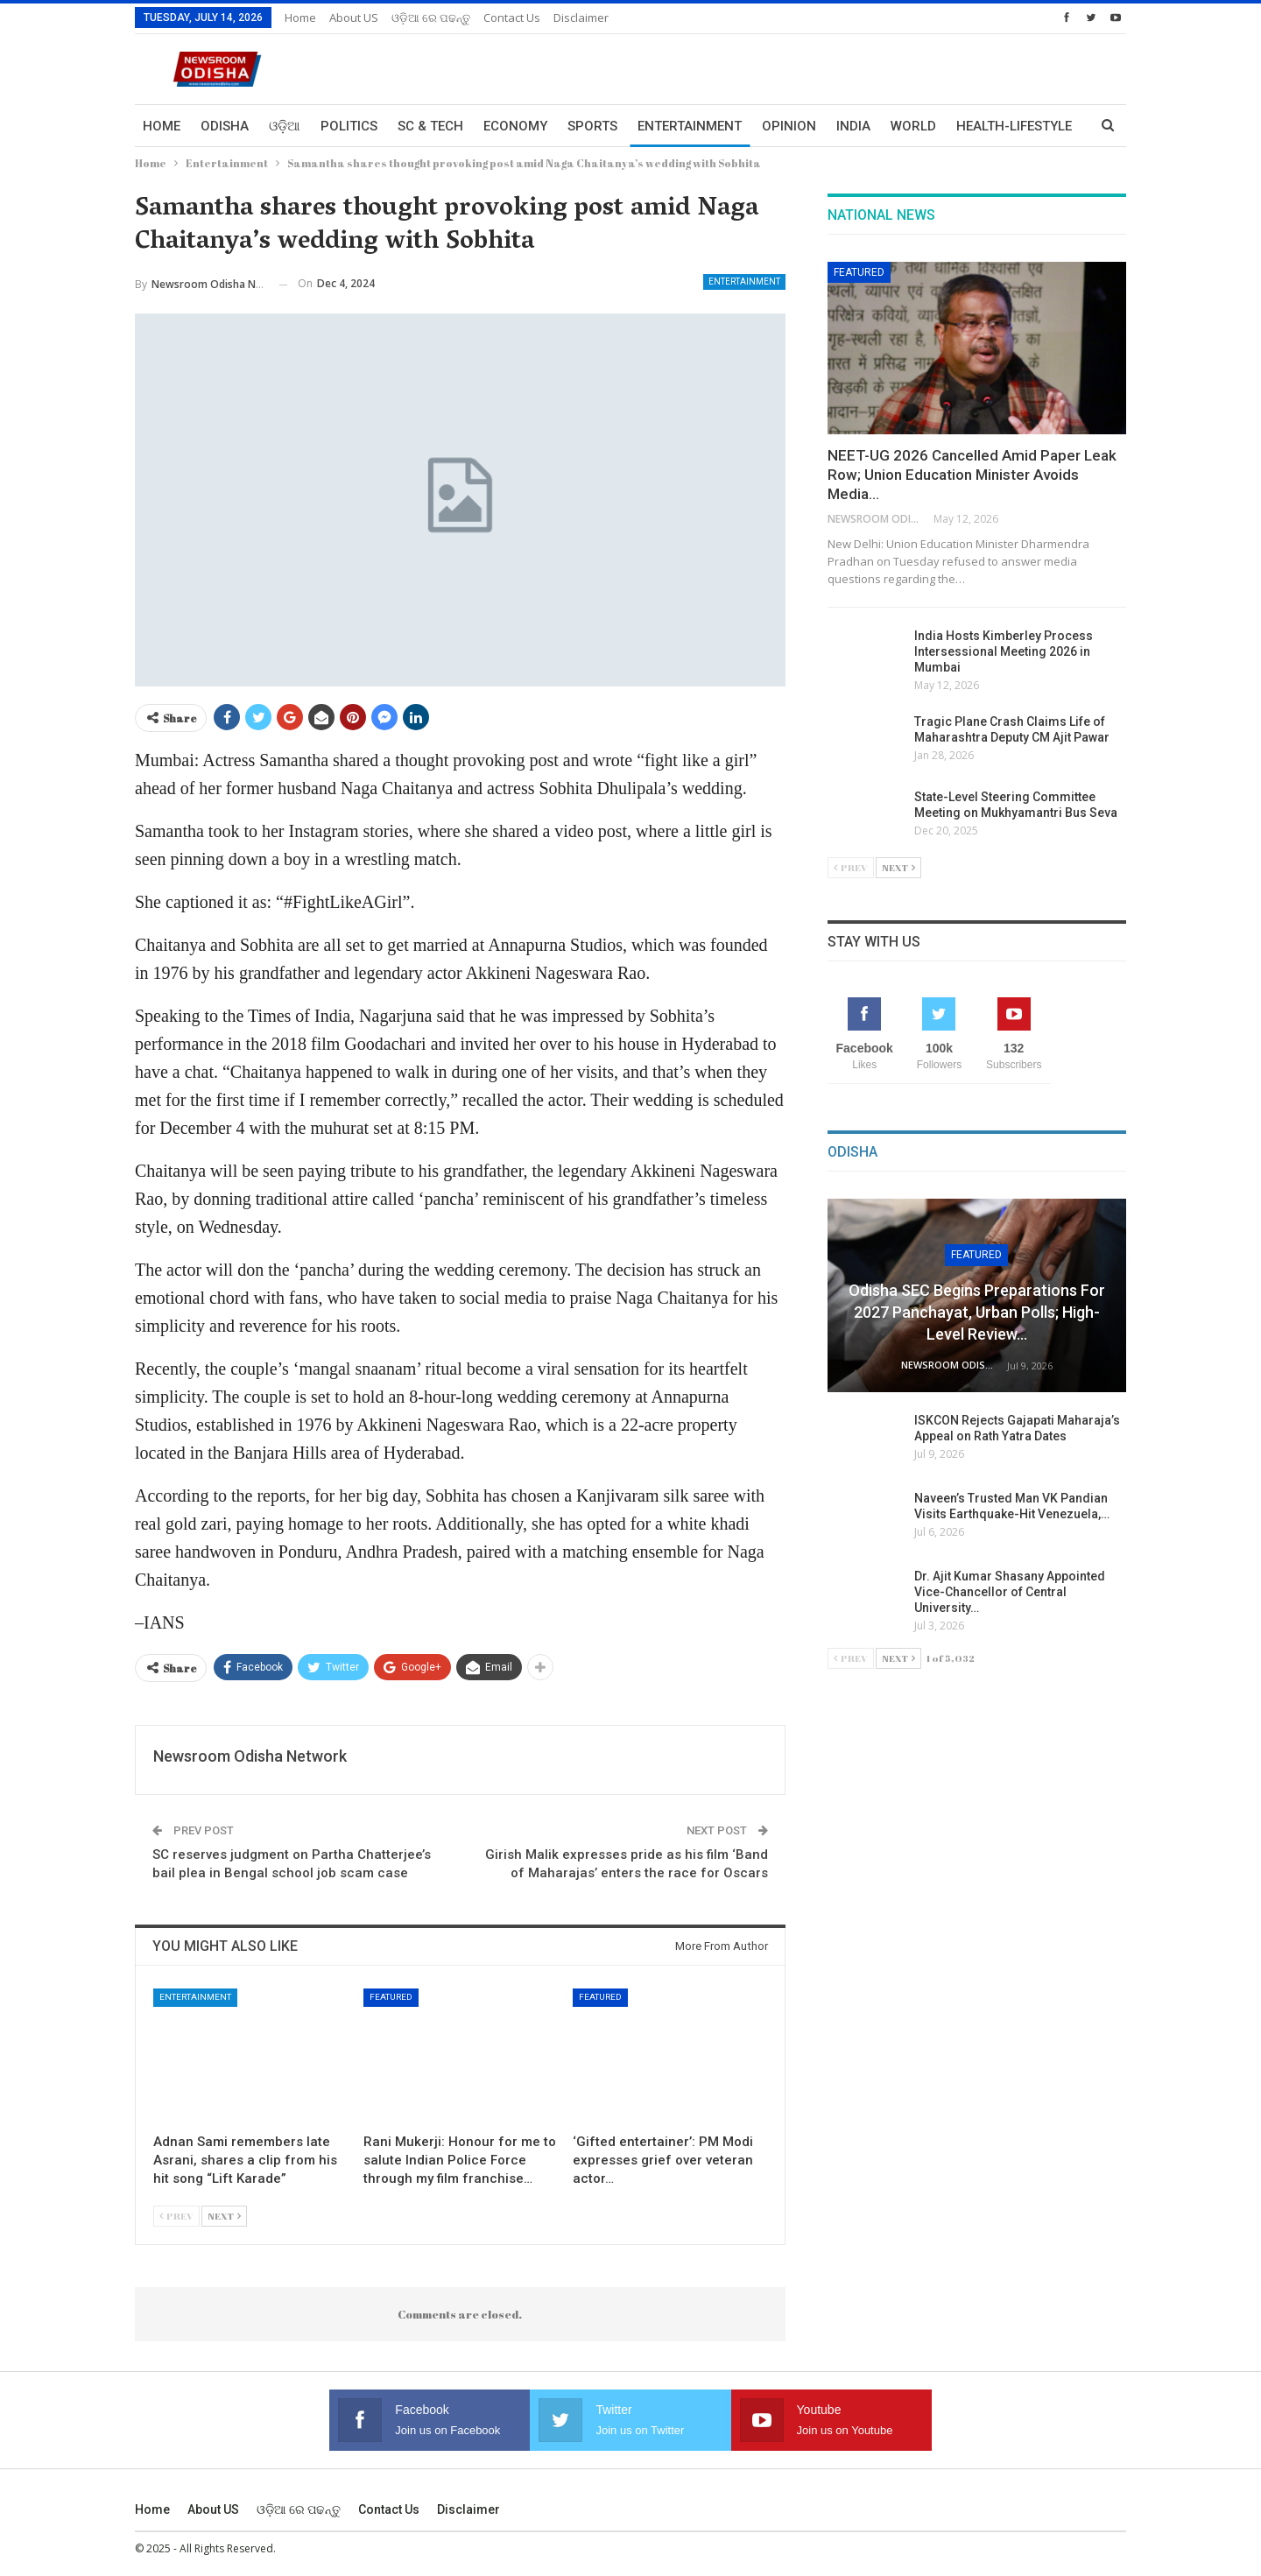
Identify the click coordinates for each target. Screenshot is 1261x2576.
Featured (391, 1997)
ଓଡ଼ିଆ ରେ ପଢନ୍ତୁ (430, 17)
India (853, 126)
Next (224, 2215)
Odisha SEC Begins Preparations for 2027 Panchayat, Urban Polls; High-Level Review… (977, 1312)
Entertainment (690, 126)
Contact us (511, 17)
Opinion (789, 126)
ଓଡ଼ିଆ (284, 126)
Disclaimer (581, 17)
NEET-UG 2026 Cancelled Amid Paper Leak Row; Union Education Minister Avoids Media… (972, 475)
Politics (349, 126)
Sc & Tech (430, 126)
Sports (592, 126)
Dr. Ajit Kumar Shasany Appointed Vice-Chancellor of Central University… (1009, 1592)
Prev (176, 2215)
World (913, 126)
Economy (515, 126)
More (974, 126)
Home (300, 17)
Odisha (225, 126)
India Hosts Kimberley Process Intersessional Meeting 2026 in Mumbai (1003, 651)
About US (353, 17)
